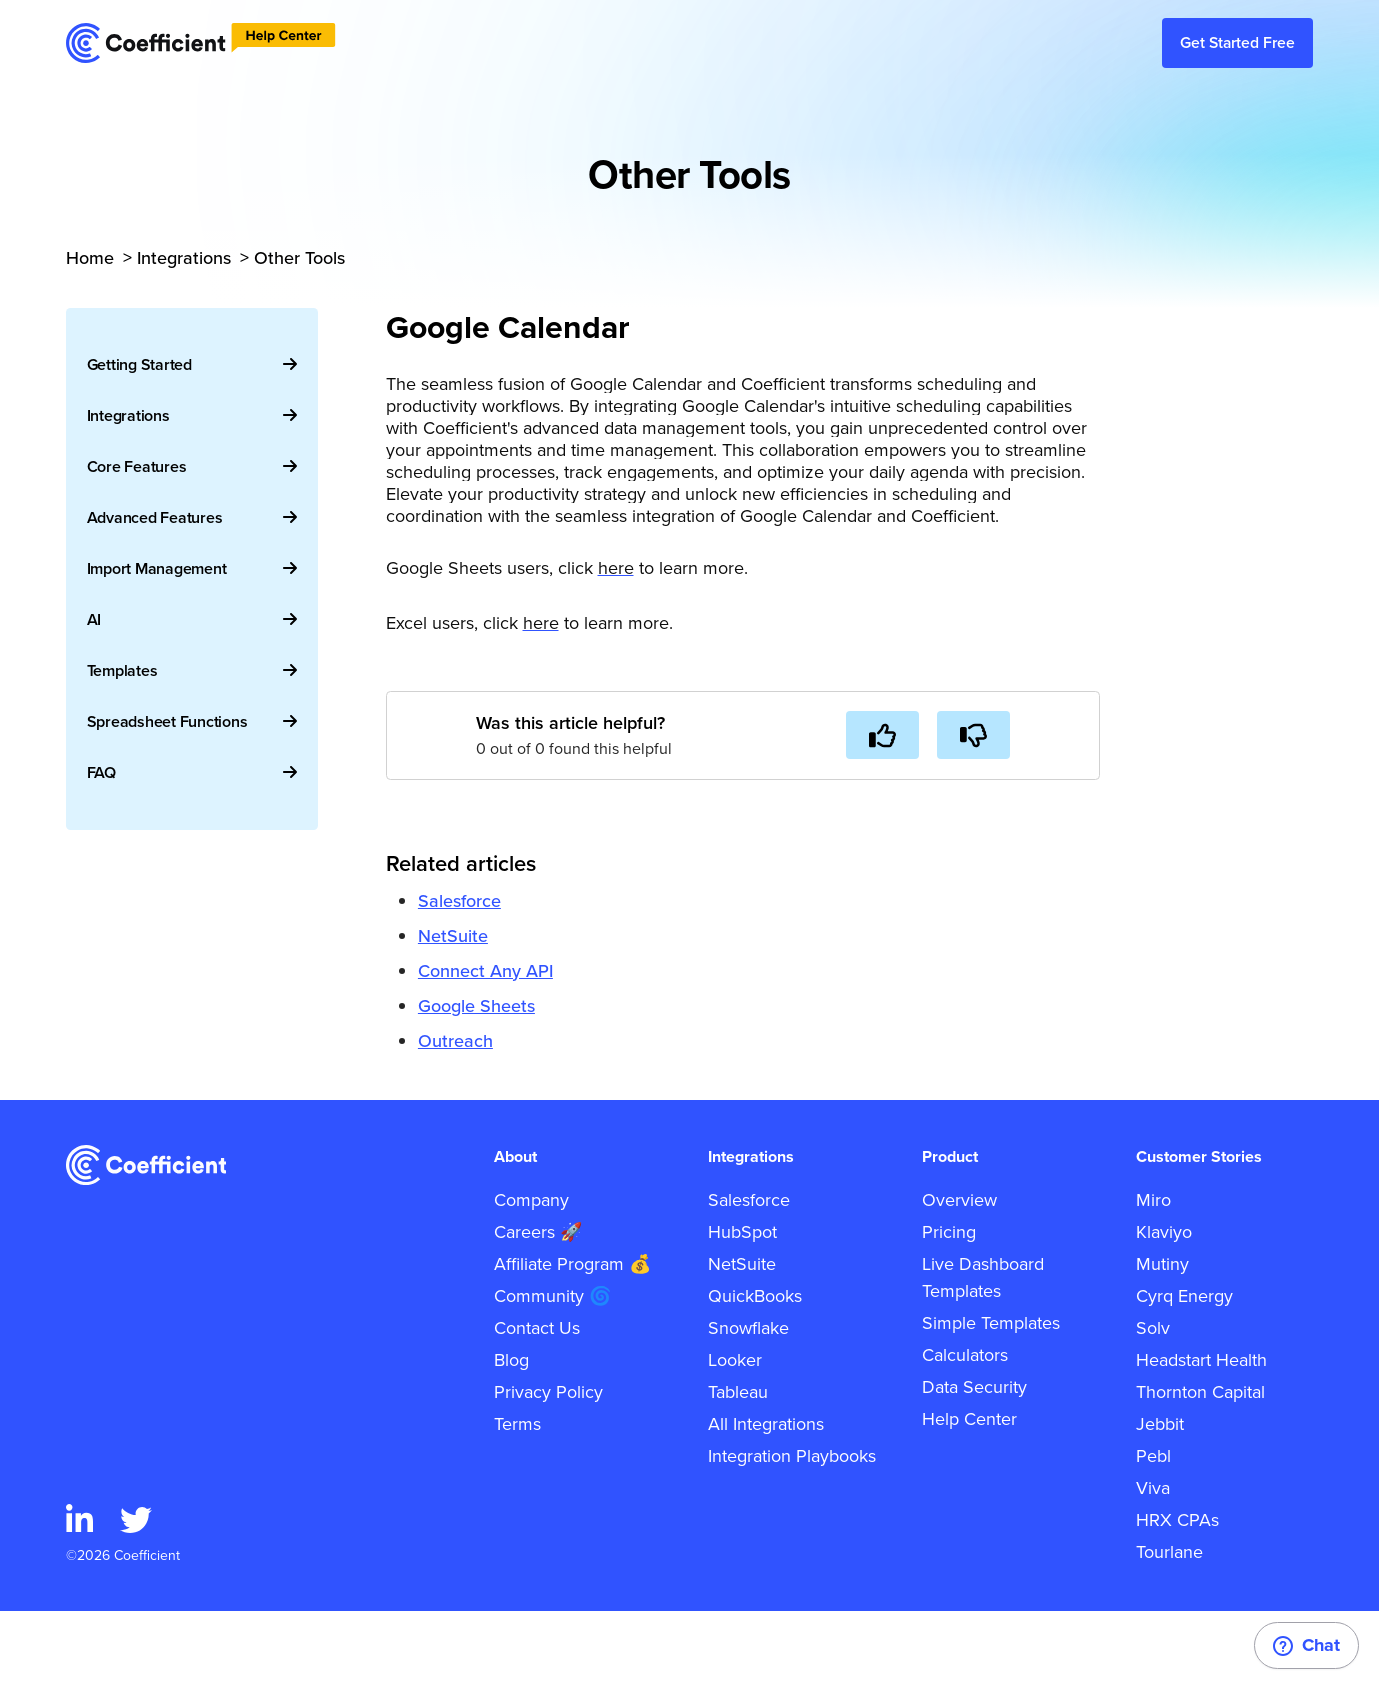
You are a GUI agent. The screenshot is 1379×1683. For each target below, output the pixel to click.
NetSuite (453, 936)
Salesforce (459, 901)
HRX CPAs (1177, 1592)
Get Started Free (1237, 42)
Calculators (965, 1427)
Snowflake (748, 1400)
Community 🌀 (552, 1368)
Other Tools (299, 258)
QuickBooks (755, 1368)
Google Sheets (476, 1006)
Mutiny (1162, 1336)
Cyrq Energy (1184, 1368)
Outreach (455, 1041)
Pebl (1153, 1528)
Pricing (949, 1304)
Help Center (969, 1491)
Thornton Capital (1200, 1464)
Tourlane (1169, 1624)
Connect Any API (485, 971)
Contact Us (537, 1400)
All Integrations (766, 1496)
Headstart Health (1201, 1432)
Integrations (184, 258)
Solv (1153, 1400)
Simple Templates (991, 1395)
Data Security (974, 1459)
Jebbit (1160, 1496)
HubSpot (742, 1304)
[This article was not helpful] (973, 735)
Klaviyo (1164, 1304)
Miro (1153, 1272)
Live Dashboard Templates (983, 1349)
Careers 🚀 (538, 1304)
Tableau (738, 1464)
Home (90, 258)
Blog (511, 1432)
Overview (959, 1272)
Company (531, 1272)
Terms (517, 1496)
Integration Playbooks (792, 1528)
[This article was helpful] (882, 735)
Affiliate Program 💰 (572, 1336)
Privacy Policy (548, 1464)
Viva (1153, 1560)
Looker (735, 1432)
